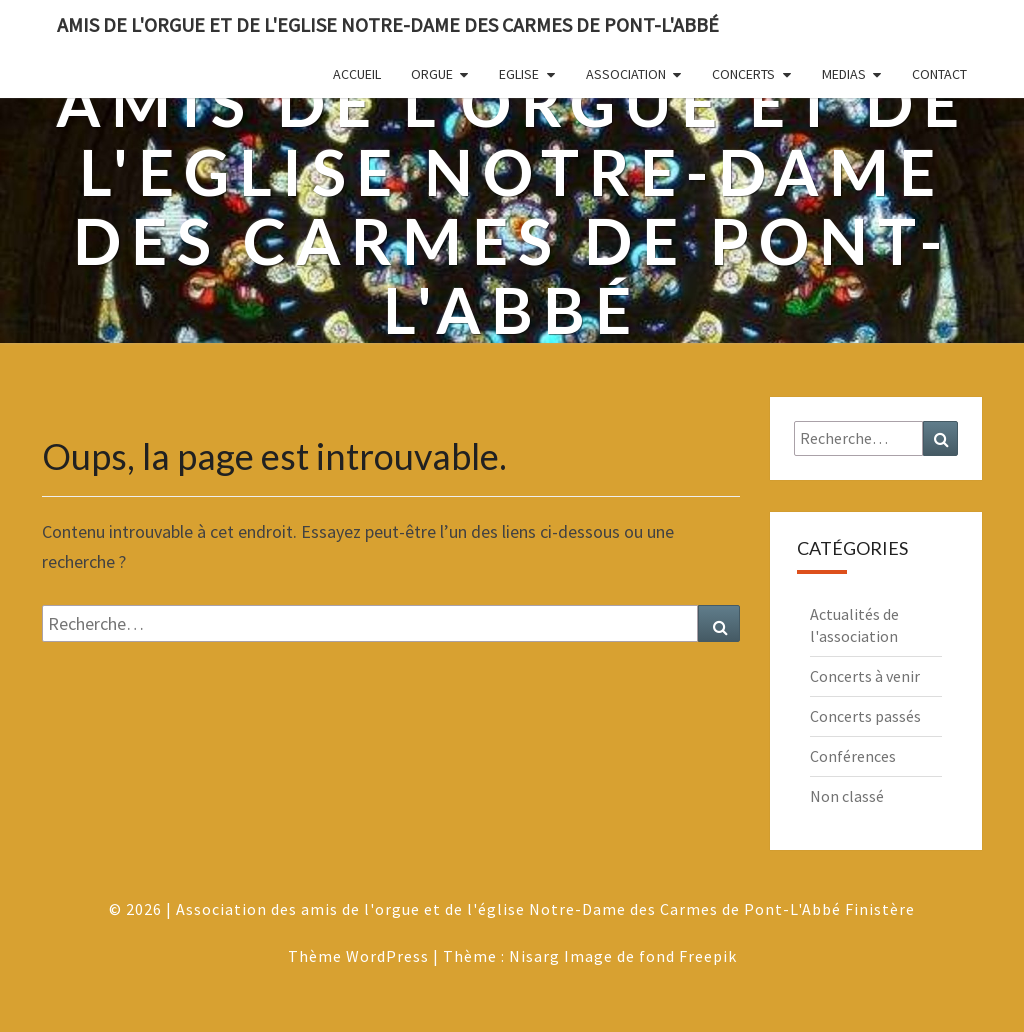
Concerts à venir (865, 676)
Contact (939, 74)
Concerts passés (865, 716)
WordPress (387, 956)
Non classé (847, 796)
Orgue (432, 74)
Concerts (743, 74)
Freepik (708, 956)
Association (626, 74)
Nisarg (534, 956)
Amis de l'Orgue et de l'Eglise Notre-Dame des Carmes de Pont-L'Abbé (388, 24)
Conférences (853, 756)
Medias (844, 74)
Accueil (357, 74)
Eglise (519, 74)
